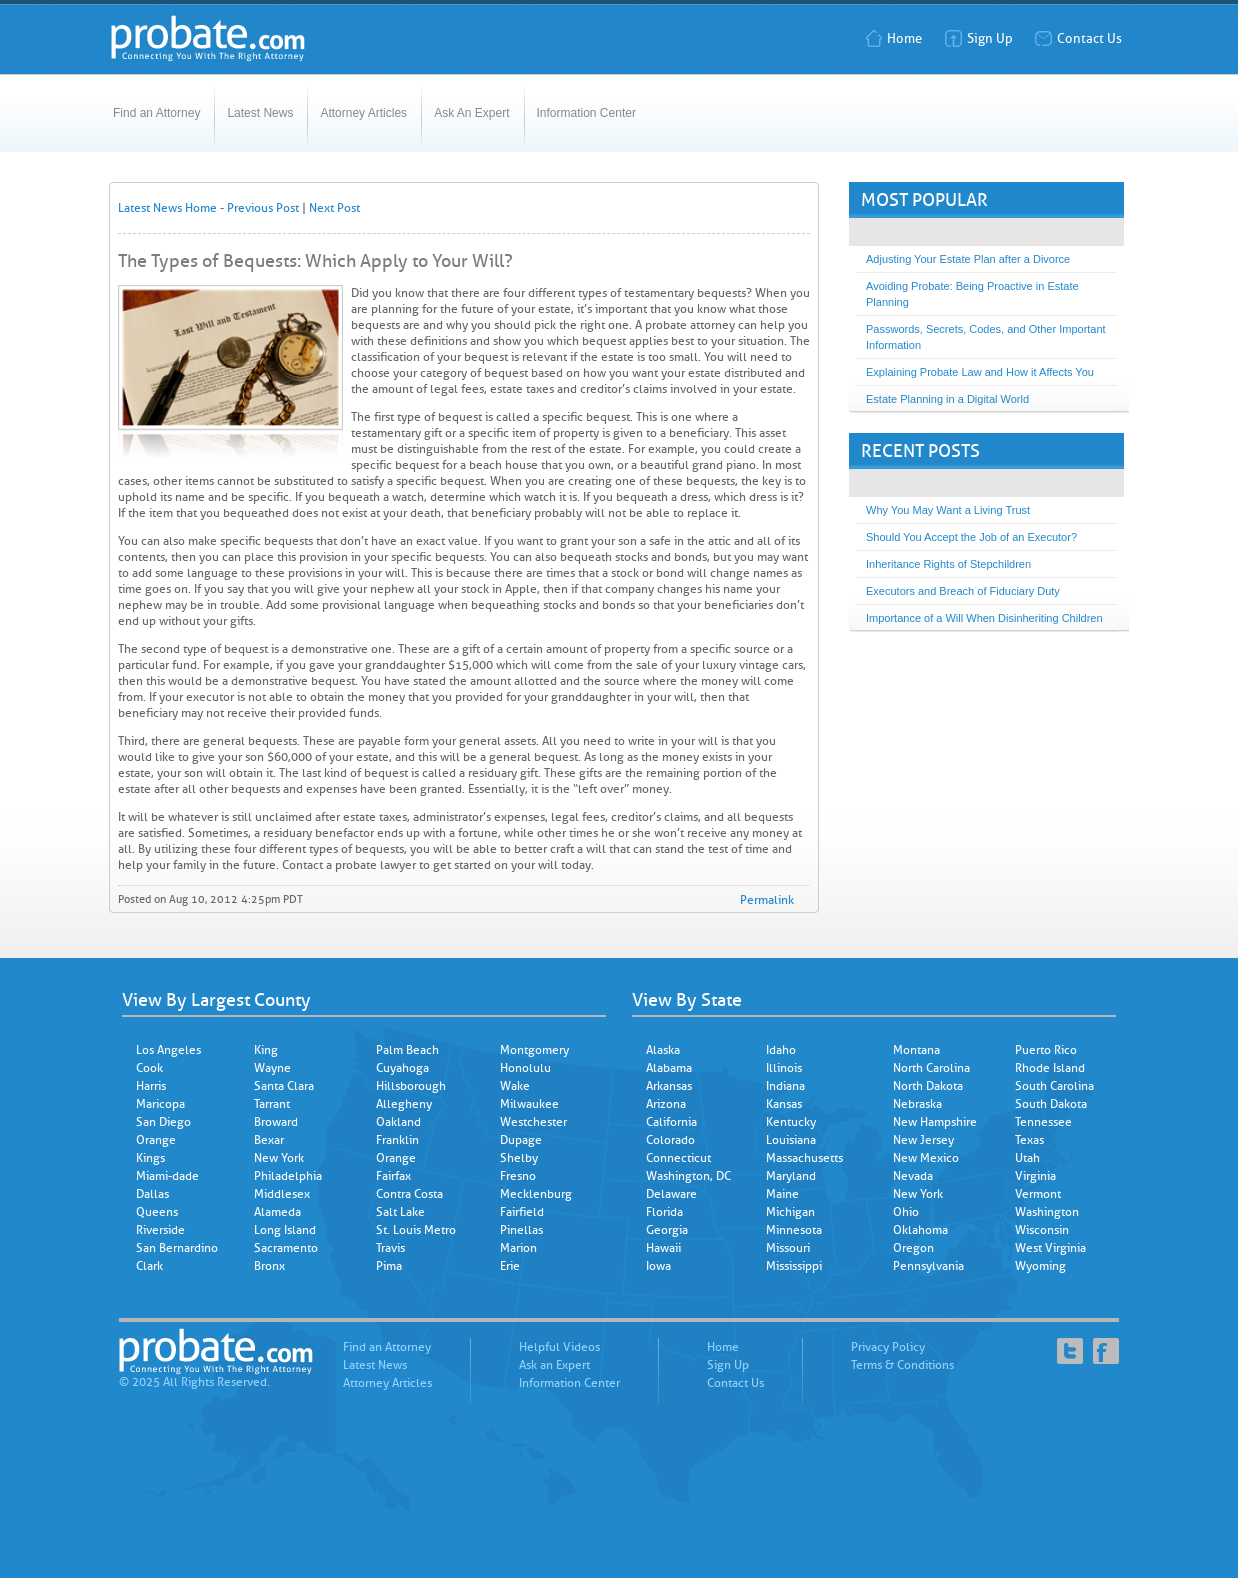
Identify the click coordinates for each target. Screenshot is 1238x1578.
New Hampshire (935, 1122)
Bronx (269, 1266)
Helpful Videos (559, 1347)
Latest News (260, 113)
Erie (510, 1266)
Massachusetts (804, 1158)
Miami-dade (167, 1176)
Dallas (152, 1194)
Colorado (670, 1140)
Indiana (785, 1086)
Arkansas (669, 1086)
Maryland (791, 1176)
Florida (664, 1212)
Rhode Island (1050, 1068)
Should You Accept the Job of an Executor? (971, 537)
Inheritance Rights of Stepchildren (948, 564)
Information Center (586, 113)
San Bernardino (177, 1248)
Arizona (666, 1104)
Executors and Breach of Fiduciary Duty (963, 591)
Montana (916, 1050)
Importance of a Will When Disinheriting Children (984, 618)
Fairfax (393, 1176)
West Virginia (1050, 1248)
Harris (151, 1086)
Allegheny (404, 1104)
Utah (1027, 1158)
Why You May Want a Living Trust (948, 510)
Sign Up (978, 38)
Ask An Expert (471, 113)
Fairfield (522, 1212)
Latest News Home (167, 208)
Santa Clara (284, 1086)
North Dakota (928, 1086)
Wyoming (1040, 1266)
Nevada (913, 1176)
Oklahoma (920, 1230)
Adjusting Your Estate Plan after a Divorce (968, 259)
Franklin (397, 1140)
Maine (782, 1194)
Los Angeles (168, 1050)
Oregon (913, 1248)
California (671, 1122)
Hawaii (663, 1248)
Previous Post (263, 208)
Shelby (519, 1158)
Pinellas (521, 1230)
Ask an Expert (554, 1365)
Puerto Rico (1046, 1050)
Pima (389, 1266)
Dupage (521, 1140)
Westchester (533, 1122)
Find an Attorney (156, 113)
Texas (1029, 1140)
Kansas (784, 1104)
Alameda (277, 1212)
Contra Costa (409, 1194)
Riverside (160, 1230)
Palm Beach (407, 1050)
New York (279, 1158)
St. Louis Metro (416, 1230)
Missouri (788, 1248)
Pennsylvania (928, 1266)
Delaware (671, 1194)
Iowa (658, 1266)
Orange (156, 1140)
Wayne (272, 1068)
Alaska (663, 1050)
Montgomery (534, 1050)
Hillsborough (411, 1086)
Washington (1047, 1212)
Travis (390, 1248)
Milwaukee (529, 1104)
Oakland (398, 1122)
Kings (150, 1158)
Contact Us (1078, 38)
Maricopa (160, 1104)
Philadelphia (288, 1176)
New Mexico (926, 1158)
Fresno (518, 1176)
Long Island (285, 1230)
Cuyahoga (402, 1068)
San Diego (163, 1122)
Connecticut (678, 1158)
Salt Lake (400, 1212)
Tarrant (272, 1104)
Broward (276, 1122)
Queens (157, 1212)
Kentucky (791, 1122)
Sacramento (286, 1248)
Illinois (784, 1068)
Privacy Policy (888, 1347)
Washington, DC (688, 1176)
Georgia (667, 1230)
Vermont (1038, 1194)
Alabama (669, 1068)
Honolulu (525, 1068)
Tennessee (1043, 1122)
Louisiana (791, 1140)
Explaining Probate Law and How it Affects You (980, 372)
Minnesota (794, 1230)
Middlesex (282, 1194)
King (266, 1050)
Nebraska (917, 1104)
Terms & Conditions (902, 1365)
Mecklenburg (536, 1194)
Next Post (334, 208)
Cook (149, 1068)
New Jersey (923, 1140)
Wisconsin (1042, 1230)
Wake (515, 1086)
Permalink (767, 900)
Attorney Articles (363, 113)
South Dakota (1051, 1104)
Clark (149, 1266)
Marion (518, 1248)
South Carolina (1054, 1086)
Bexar (269, 1140)
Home (893, 38)
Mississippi (794, 1266)
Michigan (790, 1212)
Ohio (906, 1212)
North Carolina (931, 1068)
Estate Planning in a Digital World (947, 399)
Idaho (781, 1050)
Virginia (1035, 1176)
